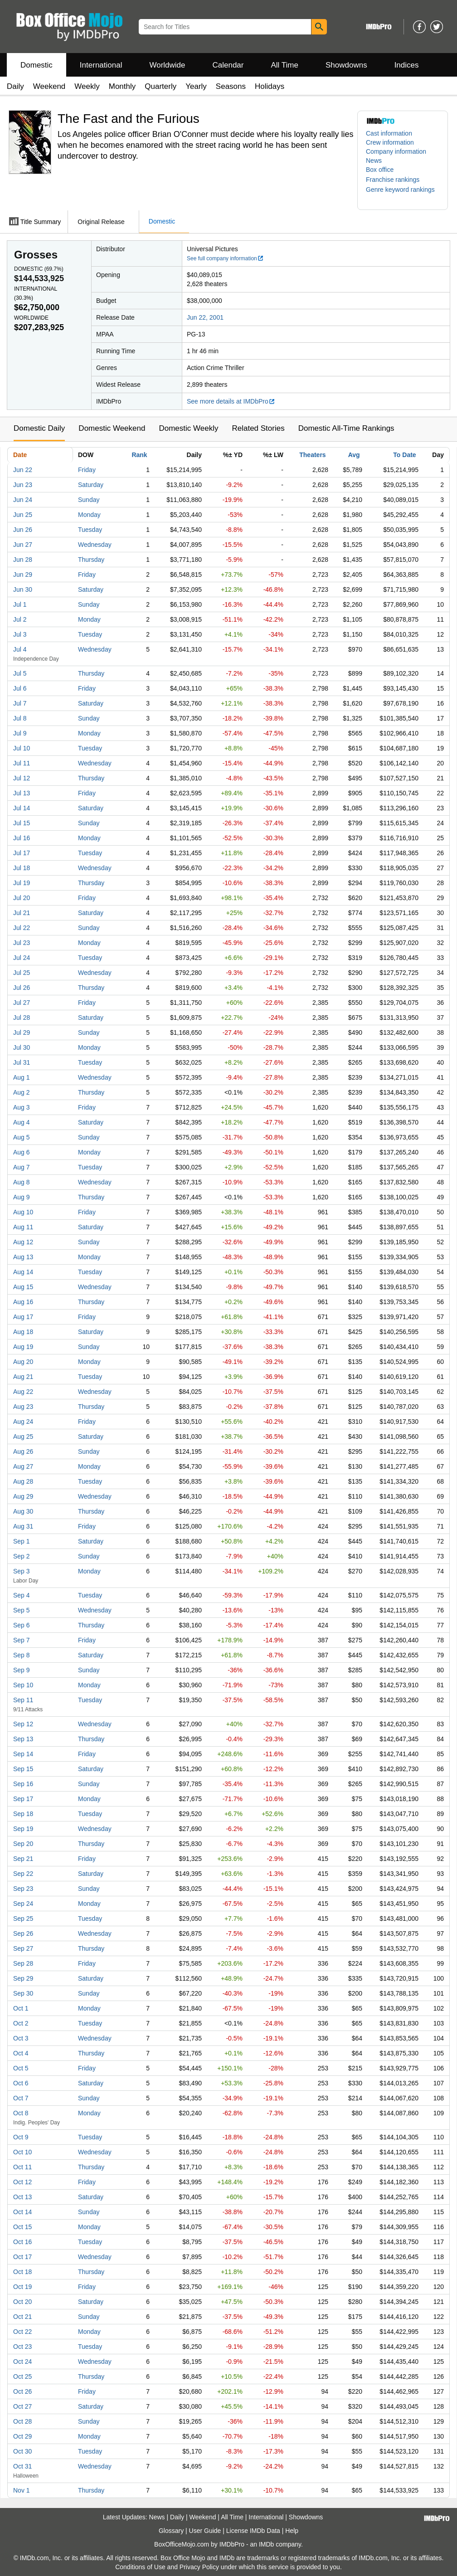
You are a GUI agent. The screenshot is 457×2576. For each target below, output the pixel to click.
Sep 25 (23, 1918)
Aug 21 (23, 1376)
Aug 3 (21, 1107)
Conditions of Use (140, 2567)
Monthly (122, 86)
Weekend (49, 86)
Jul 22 (21, 927)
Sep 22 (23, 1873)
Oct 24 (22, 2361)
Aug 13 (23, 1257)
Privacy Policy (199, 2567)
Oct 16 (22, 2241)
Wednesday (95, 544)
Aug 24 (23, 1421)
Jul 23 (21, 942)
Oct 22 (22, 2331)
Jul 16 (21, 838)
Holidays (269, 86)
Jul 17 (21, 853)
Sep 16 (23, 1783)
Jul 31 (21, 1062)
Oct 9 (20, 2137)
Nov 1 (21, 2490)
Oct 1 (20, 2008)
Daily (15, 86)
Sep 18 (23, 1813)
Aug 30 (23, 1511)
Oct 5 (20, 2068)
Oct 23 (22, 2346)
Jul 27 (21, 1002)
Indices (406, 65)
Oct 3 (20, 2038)
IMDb (266, 2544)
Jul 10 (21, 748)
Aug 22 (23, 1391)
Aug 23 (23, 1406)
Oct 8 (20, 2113)
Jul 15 (21, 823)
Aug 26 (23, 1451)
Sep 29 (23, 1978)
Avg (354, 454)
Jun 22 (22, 469)
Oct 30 (22, 2451)
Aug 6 (21, 1152)
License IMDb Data (253, 2530)
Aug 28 (23, 1481)
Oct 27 (22, 2406)
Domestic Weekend (111, 428)
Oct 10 (22, 2152)
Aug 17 (23, 1316)
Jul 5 (20, 673)
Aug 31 (23, 1526)
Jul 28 (21, 1017)
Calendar (228, 65)
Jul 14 (21, 808)
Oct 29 (22, 2436)
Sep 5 (21, 1610)
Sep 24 (23, 1903)
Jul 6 (20, 688)
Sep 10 (23, 1685)
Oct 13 (22, 2197)
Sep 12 (23, 1724)
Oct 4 (20, 2053)
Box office (380, 169)
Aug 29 (23, 1496)
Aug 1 (21, 1077)
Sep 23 (23, 1888)
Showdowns (346, 65)
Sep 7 (21, 1640)
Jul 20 (21, 897)
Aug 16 (23, 1301)
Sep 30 (23, 1993)
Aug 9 (21, 1197)
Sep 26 (23, 1933)
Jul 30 (21, 1047)
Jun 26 (22, 529)
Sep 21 (23, 1858)
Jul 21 (21, 912)
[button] (397, 179)
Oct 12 (22, 2182)
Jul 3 (20, 634)
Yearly (196, 86)
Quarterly (160, 86)
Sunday (88, 499)
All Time (284, 65)
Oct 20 (22, 2301)
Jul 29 (21, 1032)
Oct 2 (20, 2023)
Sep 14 (23, 1754)
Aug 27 (23, 1466)
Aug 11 (23, 1227)
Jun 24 (22, 499)
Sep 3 (21, 1571)
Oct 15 (22, 2226)
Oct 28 (22, 2421)
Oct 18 (22, 2271)
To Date (404, 454)
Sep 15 (23, 1769)
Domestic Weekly (188, 428)
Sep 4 (21, 1595)
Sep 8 (21, 1655)
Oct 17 (22, 2256)
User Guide (205, 2530)
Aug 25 (23, 1436)
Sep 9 (21, 1670)
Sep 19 (23, 1828)
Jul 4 (20, 649)
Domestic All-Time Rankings (346, 428)
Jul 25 (21, 972)
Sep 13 (23, 1739)
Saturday (90, 484)
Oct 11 (22, 2167)
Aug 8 (21, 1182)
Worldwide (167, 65)
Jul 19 (21, 882)
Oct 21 (22, 2316)
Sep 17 (23, 1798)
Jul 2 (20, 619)
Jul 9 (20, 733)
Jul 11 (21, 763)
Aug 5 (21, 1137)
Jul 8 (20, 718)
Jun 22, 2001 (205, 317)
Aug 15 (23, 1286)
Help (291, 2530)
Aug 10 (23, 1212)
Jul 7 (20, 703)
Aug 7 (21, 1167)
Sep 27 (23, 1948)
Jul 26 (21, 987)
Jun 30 (22, 589)
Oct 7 (20, 2098)
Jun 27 (22, 544)
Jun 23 (22, 484)
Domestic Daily (39, 428)
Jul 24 (21, 957)
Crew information (390, 142)
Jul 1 (20, 604)
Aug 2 (21, 1092)
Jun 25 (22, 514)
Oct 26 (22, 2391)
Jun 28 (22, 559)
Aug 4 (21, 1122)
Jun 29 (22, 574)
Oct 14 (22, 2212)
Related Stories (258, 428)
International (101, 65)
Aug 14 (23, 1272)
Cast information (389, 133)
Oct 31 (22, 2466)
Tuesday (90, 529)
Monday (89, 514)
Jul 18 (21, 868)
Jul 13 (21, 793)
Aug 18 (23, 1331)
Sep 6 (21, 1625)
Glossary (171, 2530)
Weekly (86, 86)
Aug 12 (23, 1242)
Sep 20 (23, 1843)
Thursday (91, 559)
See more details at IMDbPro (231, 401)
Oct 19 (22, 2286)
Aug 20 (23, 1361)
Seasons (231, 86)
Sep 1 (21, 1541)
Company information (396, 151)
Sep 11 (23, 1700)
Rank (139, 454)
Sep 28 (23, 1963)
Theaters (312, 454)
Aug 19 (23, 1346)
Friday (87, 469)
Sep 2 (21, 1556)
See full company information (225, 258)
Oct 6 (20, 2083)
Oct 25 (22, 2376)
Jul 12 (21, 778)
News (374, 160)
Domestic (36, 65)
